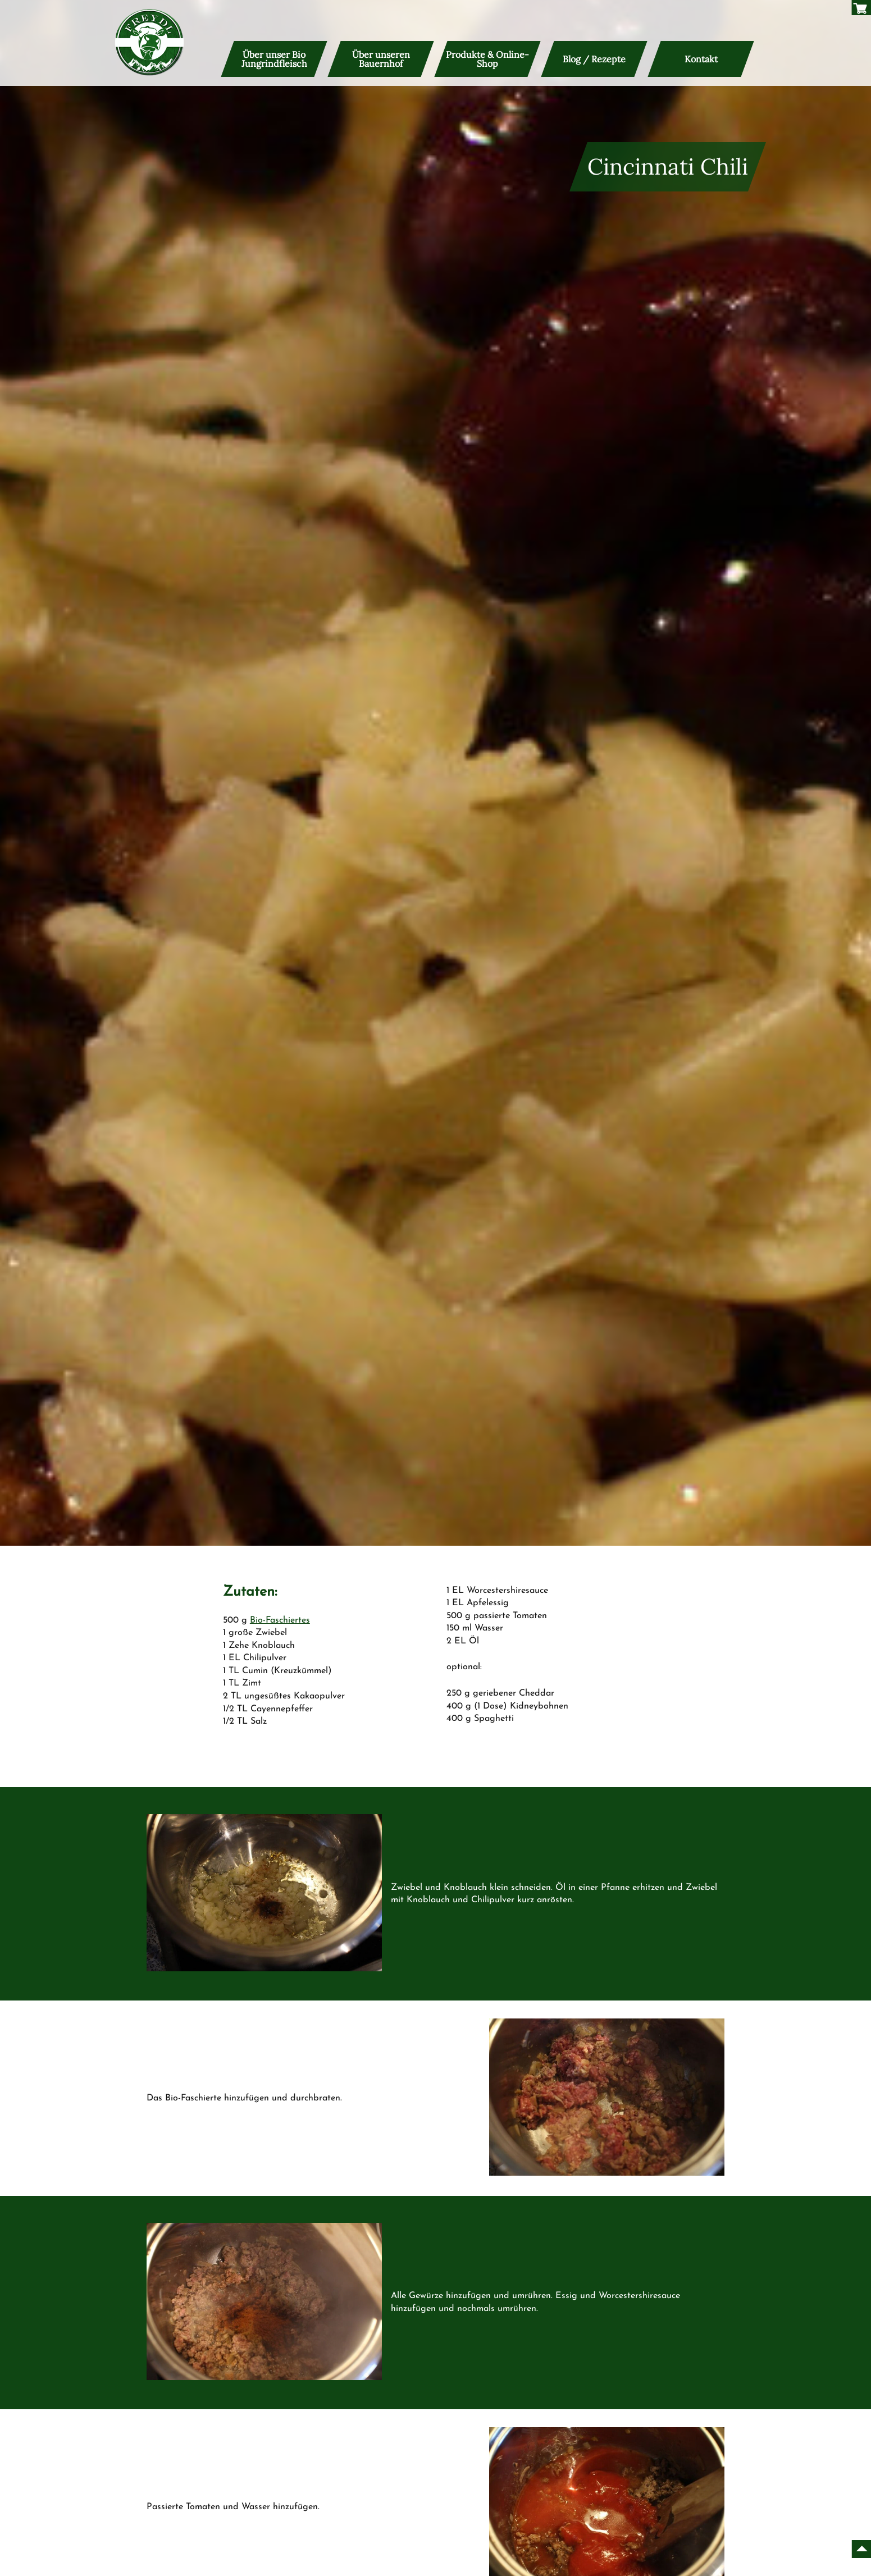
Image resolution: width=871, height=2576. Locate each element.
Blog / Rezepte (594, 59)
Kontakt (701, 59)
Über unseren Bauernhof (381, 59)
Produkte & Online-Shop (487, 59)
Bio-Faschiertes (280, 1620)
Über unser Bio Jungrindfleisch (274, 59)
